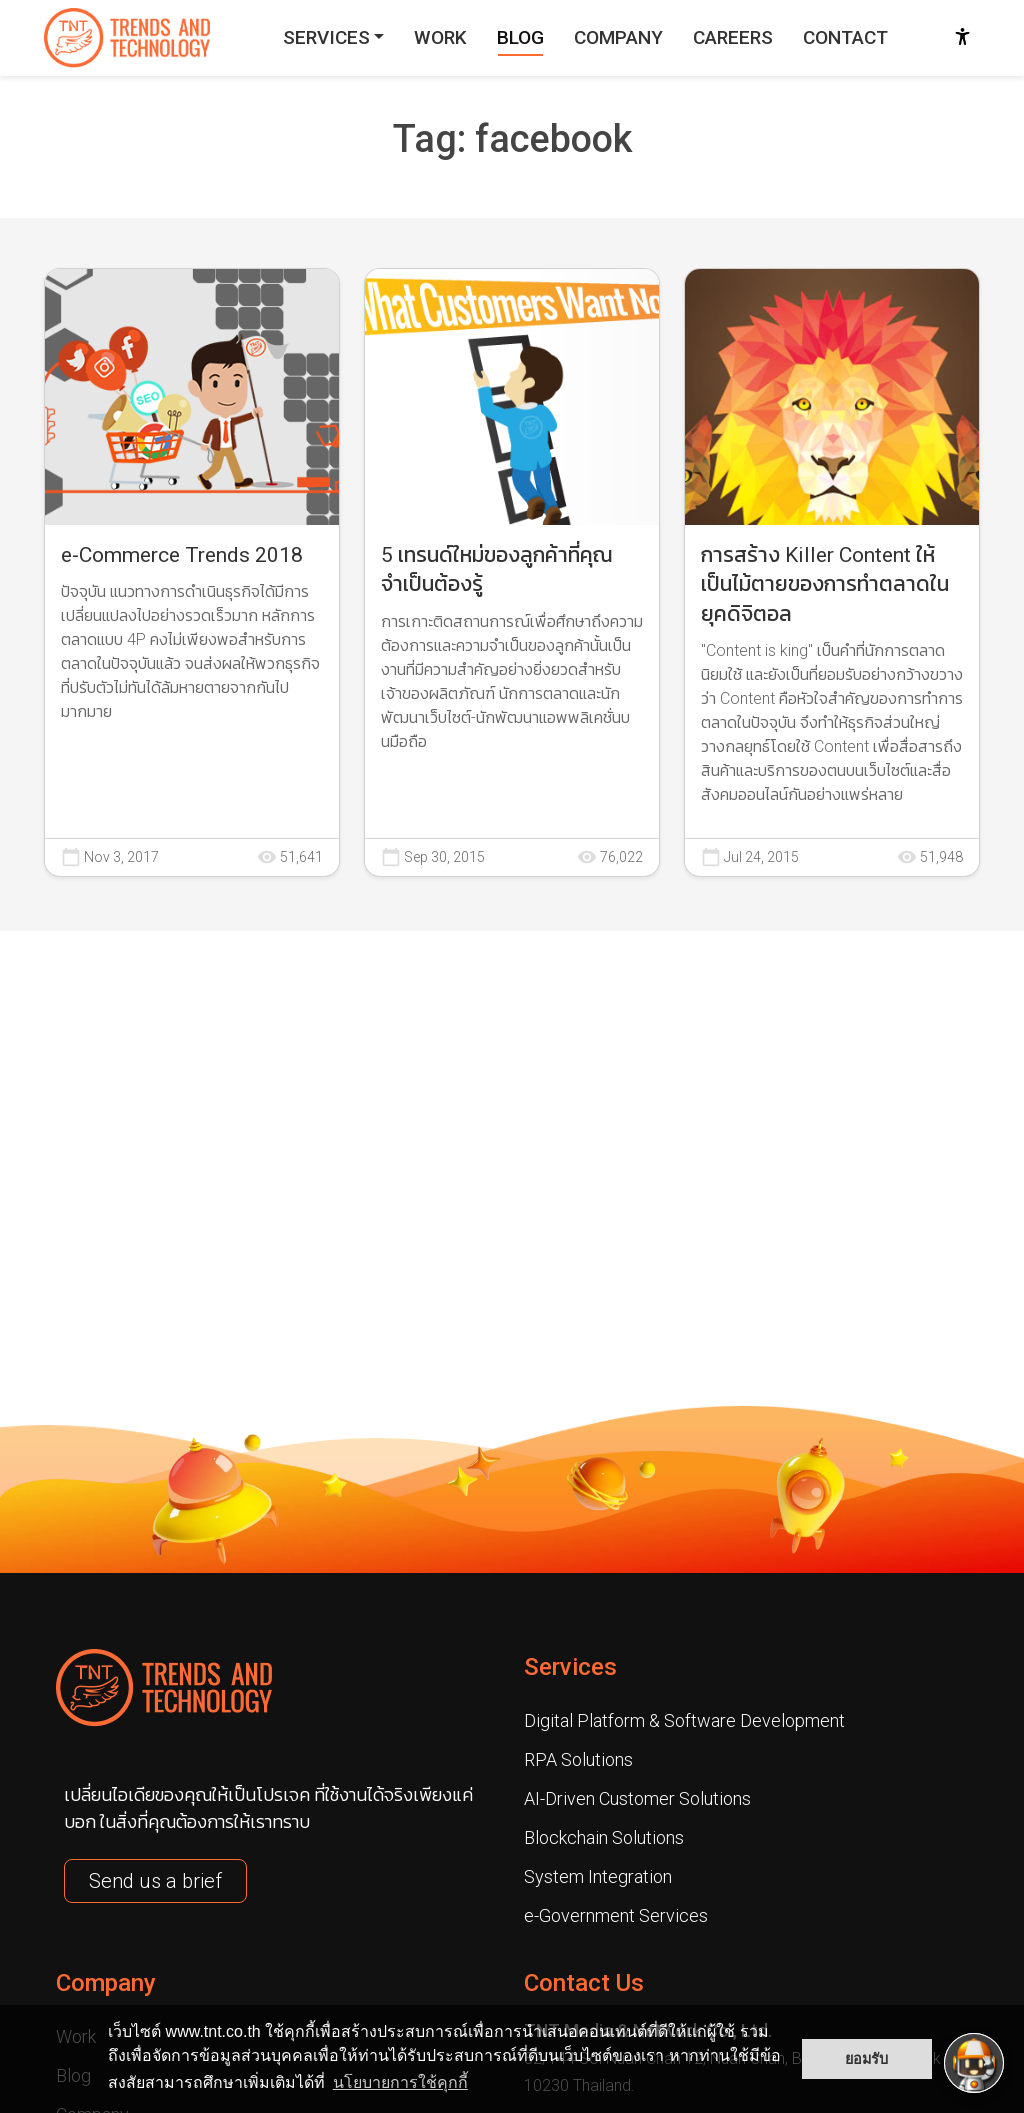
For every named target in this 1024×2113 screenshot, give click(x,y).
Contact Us (584, 1983)
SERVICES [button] (326, 37)
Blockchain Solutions (604, 1837)
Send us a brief (155, 1881)
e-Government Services (616, 1915)
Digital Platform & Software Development (684, 1720)
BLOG (520, 37)
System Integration (598, 1876)
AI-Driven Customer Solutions (637, 1798)
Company (106, 1983)
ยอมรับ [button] (866, 2059)
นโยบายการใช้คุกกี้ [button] (400, 2082)
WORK (440, 37)
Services (570, 1667)
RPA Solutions (578, 1759)
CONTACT (845, 37)
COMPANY (618, 37)
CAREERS (733, 37)
